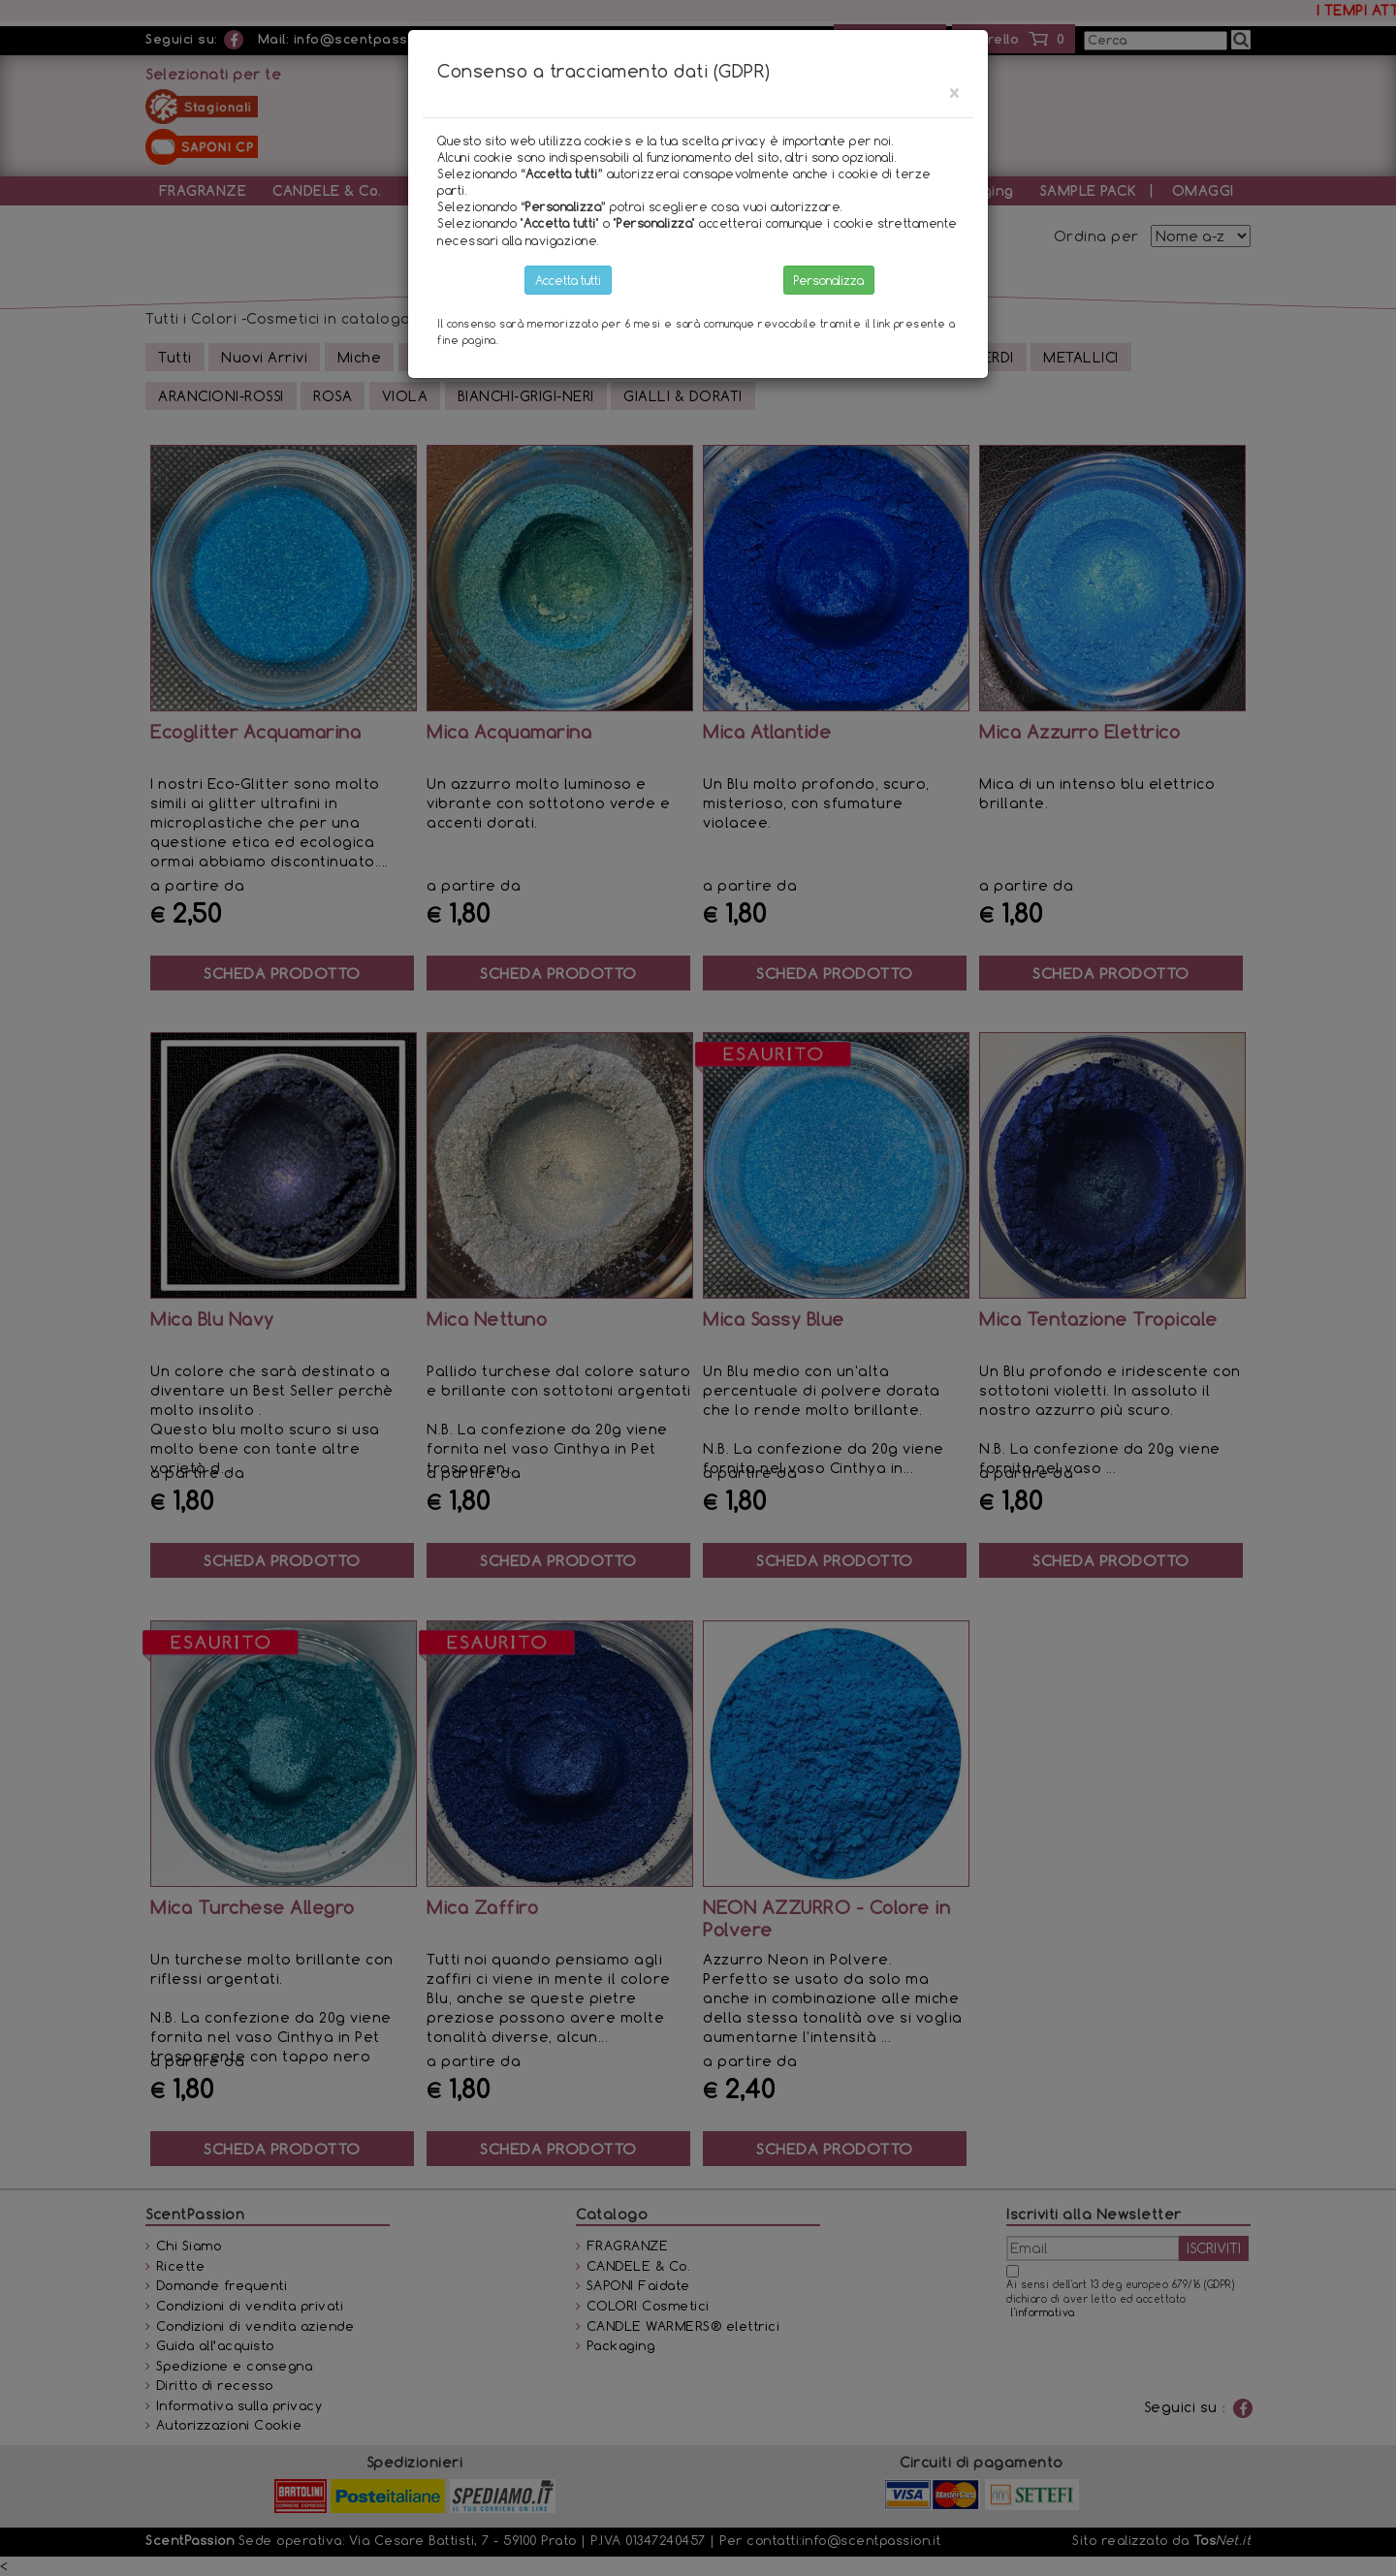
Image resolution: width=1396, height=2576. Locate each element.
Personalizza (829, 280)
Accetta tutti (568, 280)
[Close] (954, 92)
